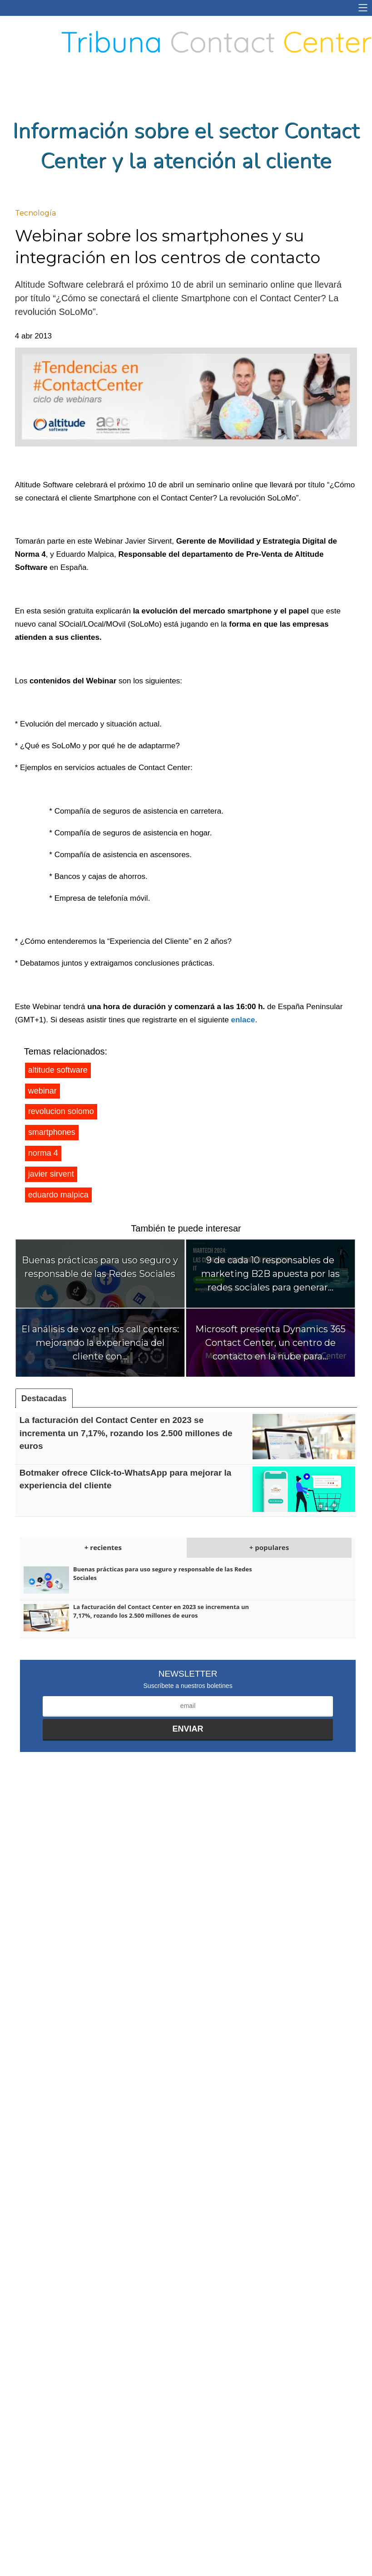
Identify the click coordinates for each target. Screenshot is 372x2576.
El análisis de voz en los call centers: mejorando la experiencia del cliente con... (100, 1343)
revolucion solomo (61, 1111)
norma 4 (43, 1153)
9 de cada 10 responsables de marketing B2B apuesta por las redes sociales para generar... (270, 1274)
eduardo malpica (58, 1194)
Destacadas (44, 1398)
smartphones (51, 1132)
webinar (42, 1090)
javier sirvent (51, 1173)
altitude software (58, 1070)
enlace (243, 1020)
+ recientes (103, 1547)
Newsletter (188, 1673)
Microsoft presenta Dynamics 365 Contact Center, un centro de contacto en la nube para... (270, 1343)
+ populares (269, 1547)
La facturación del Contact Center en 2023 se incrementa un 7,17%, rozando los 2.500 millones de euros (126, 1433)
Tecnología (35, 213)
